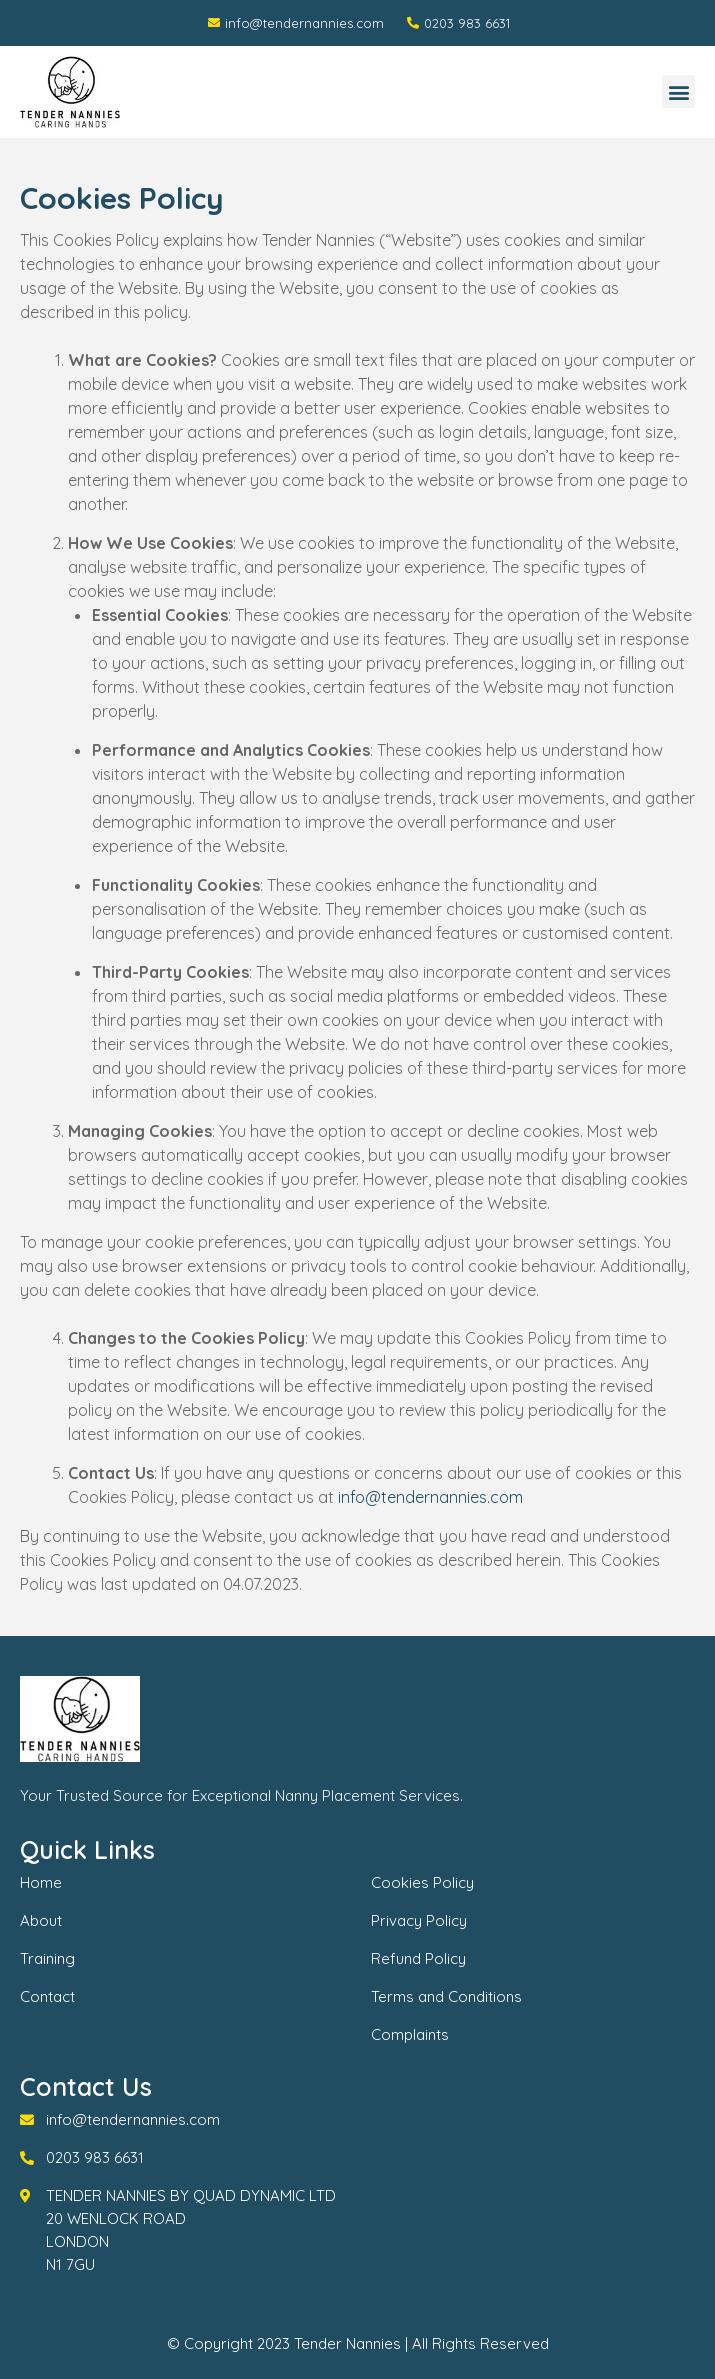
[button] (678, 91)
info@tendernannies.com (430, 1497)
